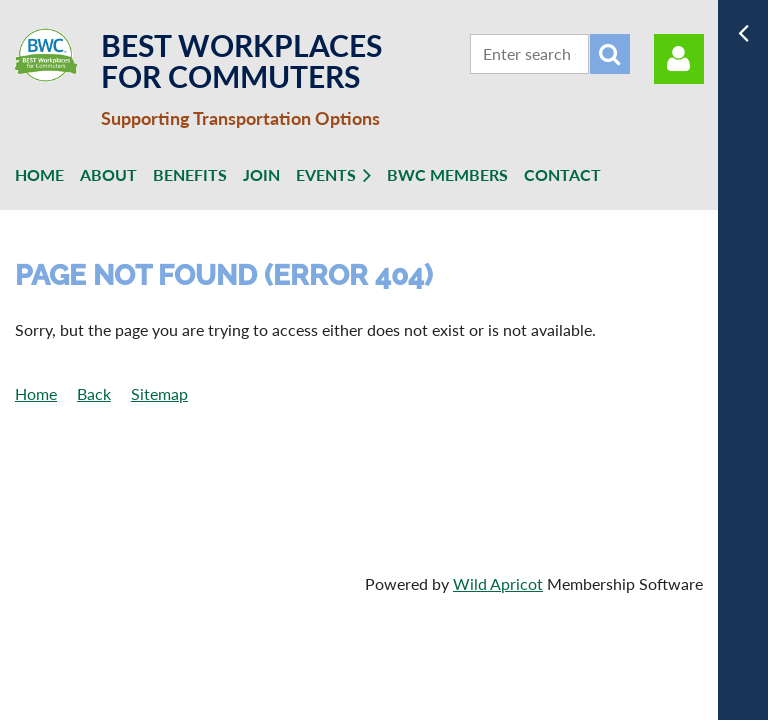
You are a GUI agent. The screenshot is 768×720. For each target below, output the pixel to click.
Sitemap (159, 393)
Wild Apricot (498, 583)
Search (610, 54)
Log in (679, 59)
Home (36, 393)
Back (94, 393)
